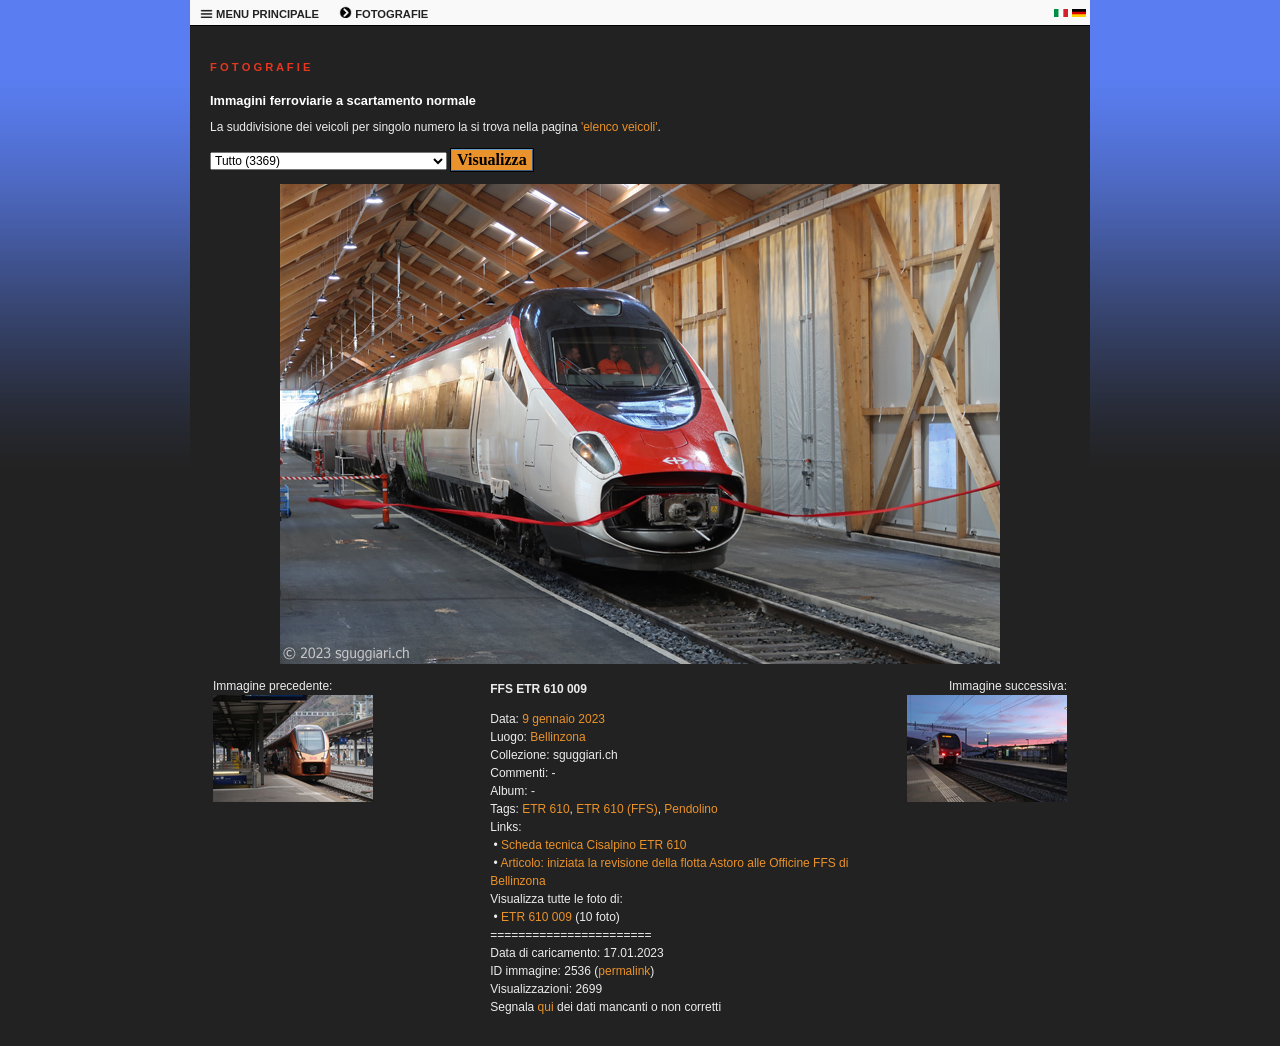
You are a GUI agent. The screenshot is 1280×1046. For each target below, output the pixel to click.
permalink (624, 971)
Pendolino (690, 809)
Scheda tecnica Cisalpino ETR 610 (593, 845)
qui (546, 1007)
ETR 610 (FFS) (616, 809)
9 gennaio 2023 (563, 719)
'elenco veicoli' (619, 127)
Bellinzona (557, 737)
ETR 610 (545, 809)
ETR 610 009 (536, 917)
